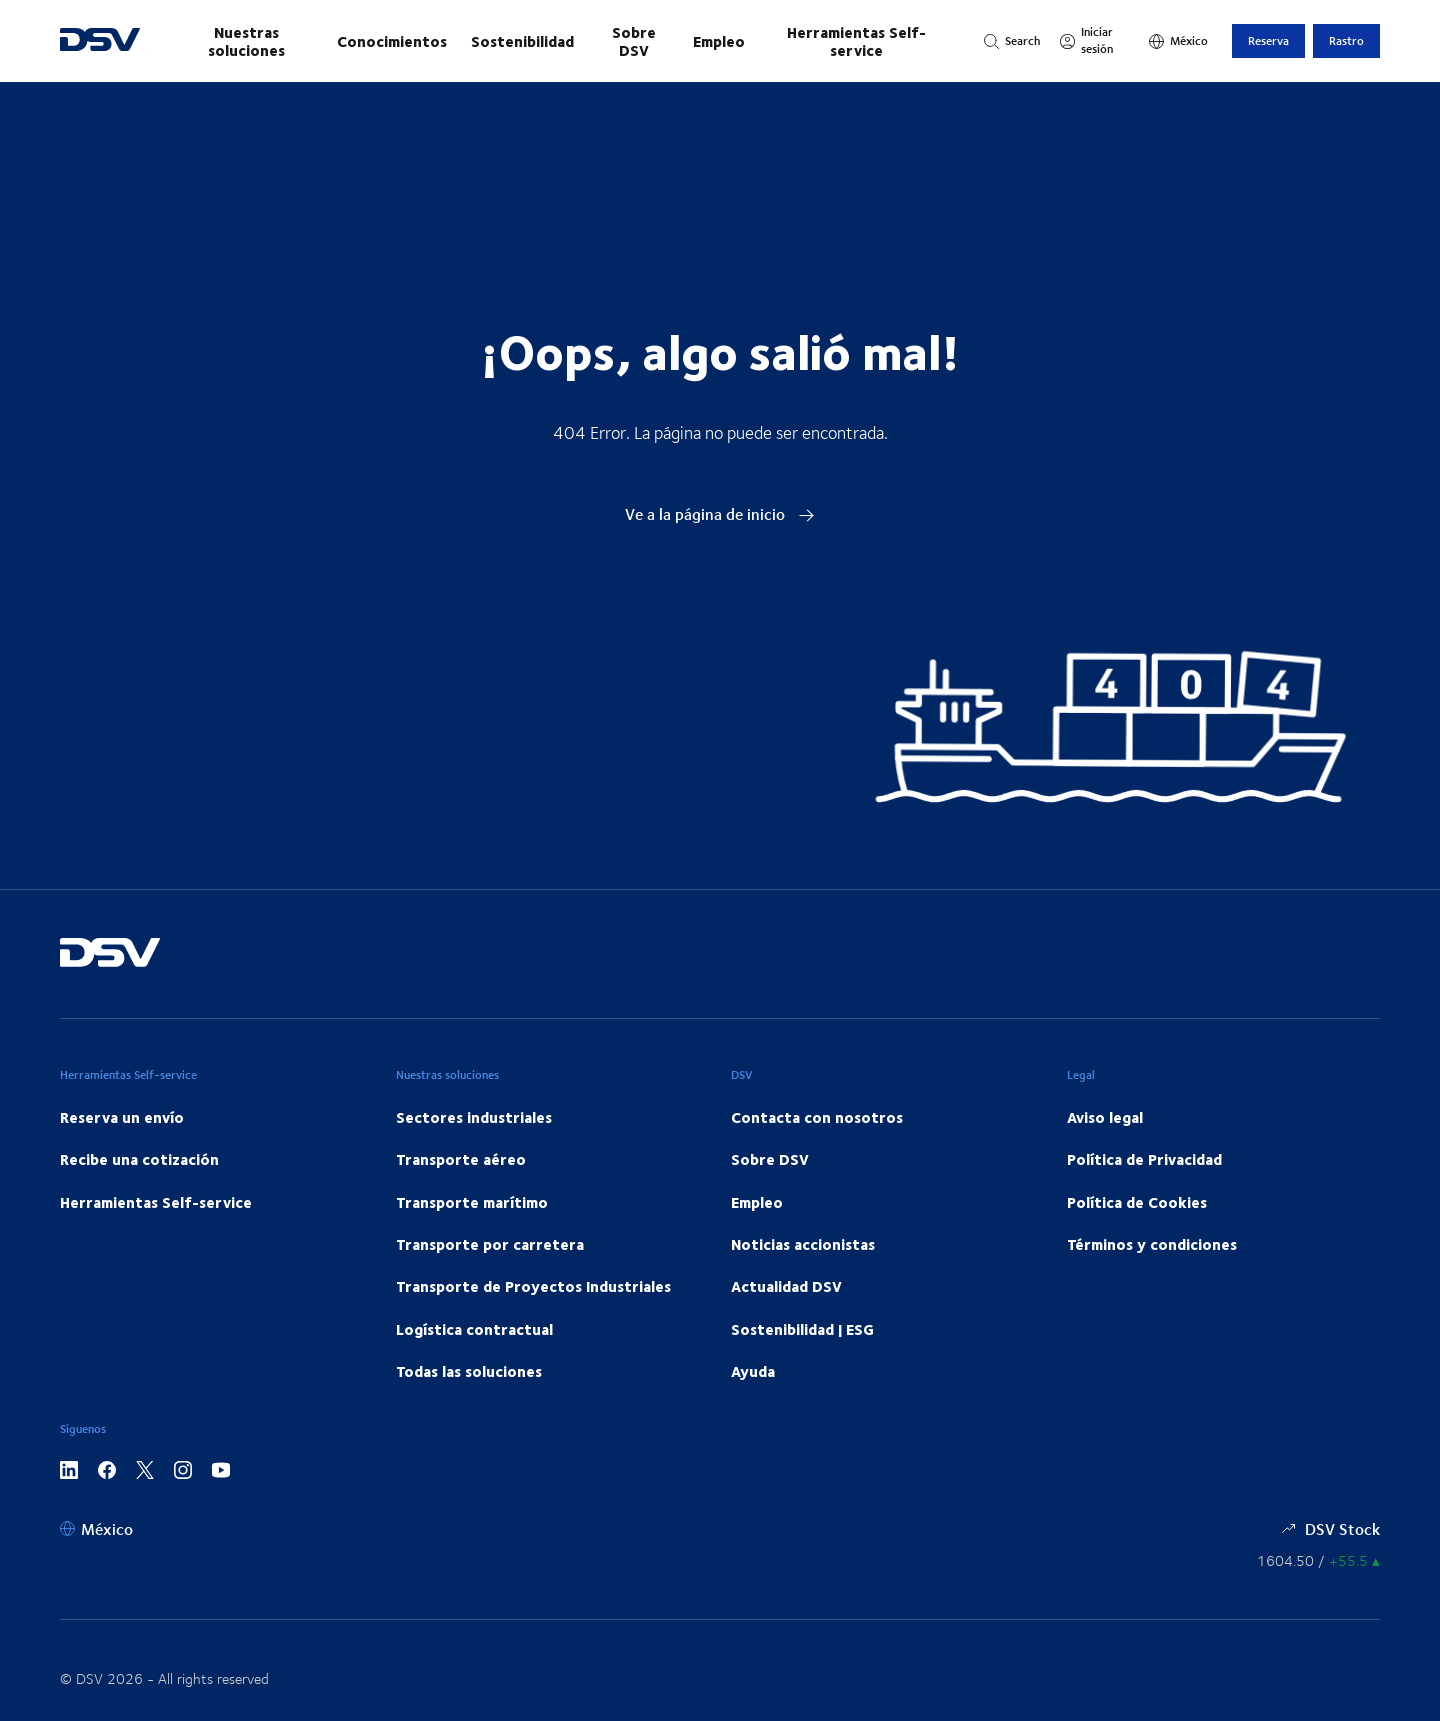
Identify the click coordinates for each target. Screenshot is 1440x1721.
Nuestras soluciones (246, 41)
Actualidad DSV (786, 1286)
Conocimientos (392, 41)
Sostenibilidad (522, 41)
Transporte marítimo (472, 1202)
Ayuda (753, 1371)
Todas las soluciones (469, 1371)
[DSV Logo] (100, 41)
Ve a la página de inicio (720, 513)
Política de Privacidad (1144, 1159)
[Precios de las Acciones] (1318, 1560)
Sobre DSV (634, 41)
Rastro (1346, 40)
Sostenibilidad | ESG (802, 1329)
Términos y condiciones (1152, 1244)
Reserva (1268, 40)
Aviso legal (1105, 1117)
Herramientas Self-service (856, 41)
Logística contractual (474, 1329)
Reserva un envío (122, 1117)
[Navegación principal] (562, 41)
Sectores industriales (474, 1117)
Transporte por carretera (490, 1244)
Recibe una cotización (139, 1159)
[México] (1178, 41)
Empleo (719, 41)
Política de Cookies (1137, 1202)
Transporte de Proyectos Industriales (533, 1286)
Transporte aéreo (461, 1159)
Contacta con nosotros (817, 1117)
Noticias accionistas (803, 1244)
